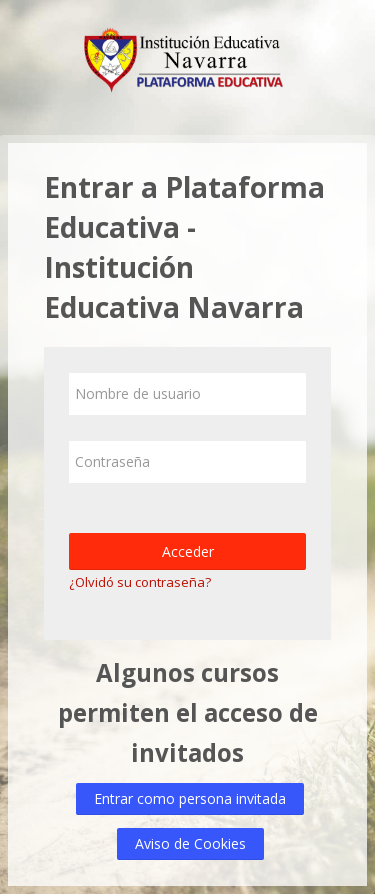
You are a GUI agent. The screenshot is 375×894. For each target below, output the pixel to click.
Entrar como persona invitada (190, 798)
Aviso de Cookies (190, 843)
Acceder (188, 551)
